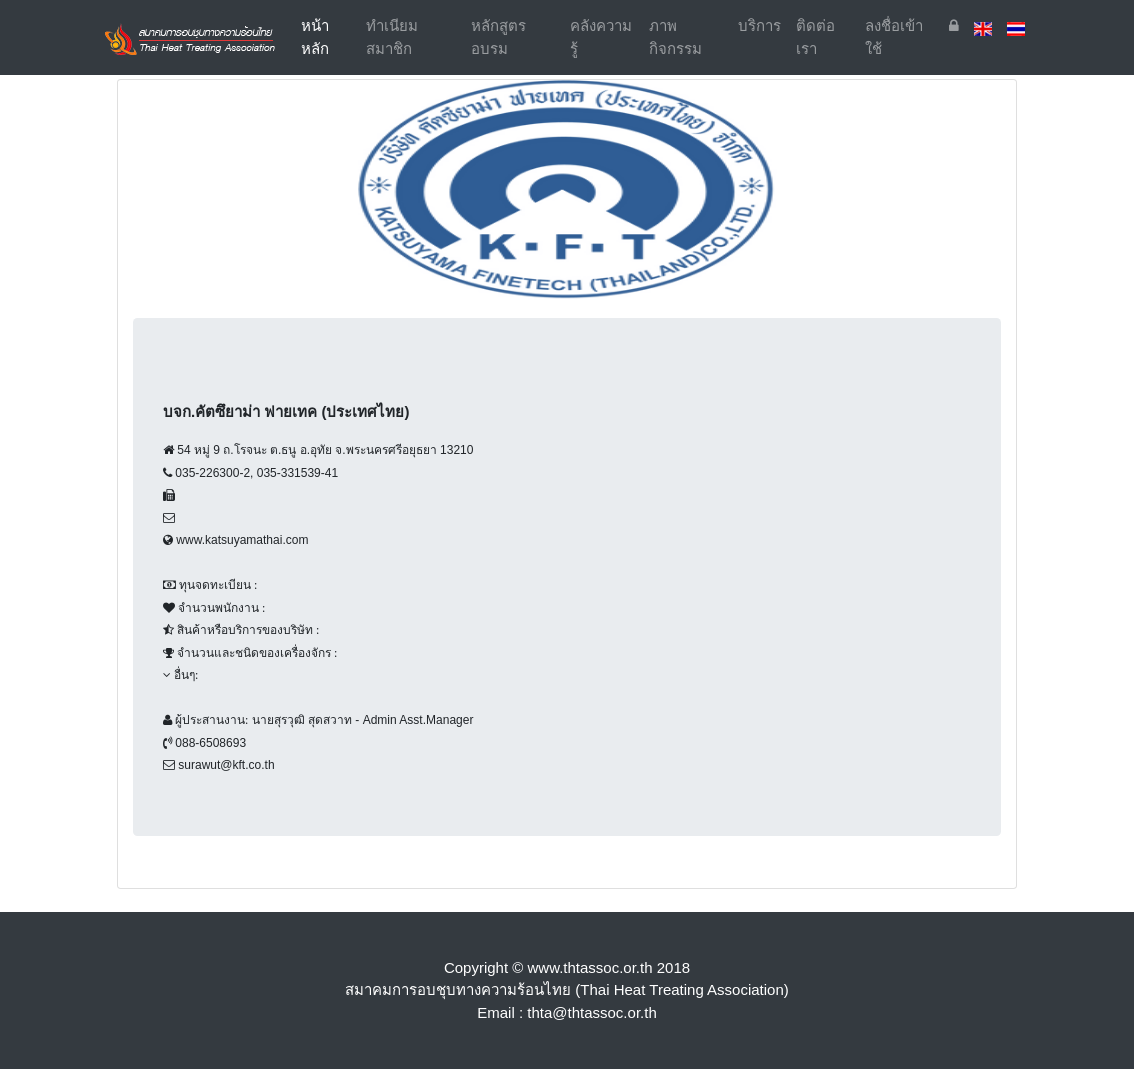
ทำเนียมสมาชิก (392, 37)
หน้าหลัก (330, 37)
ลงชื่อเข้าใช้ (894, 37)
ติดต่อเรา (815, 37)
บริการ (759, 25)
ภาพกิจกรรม (675, 37)
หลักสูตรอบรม (498, 37)
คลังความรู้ (601, 37)
